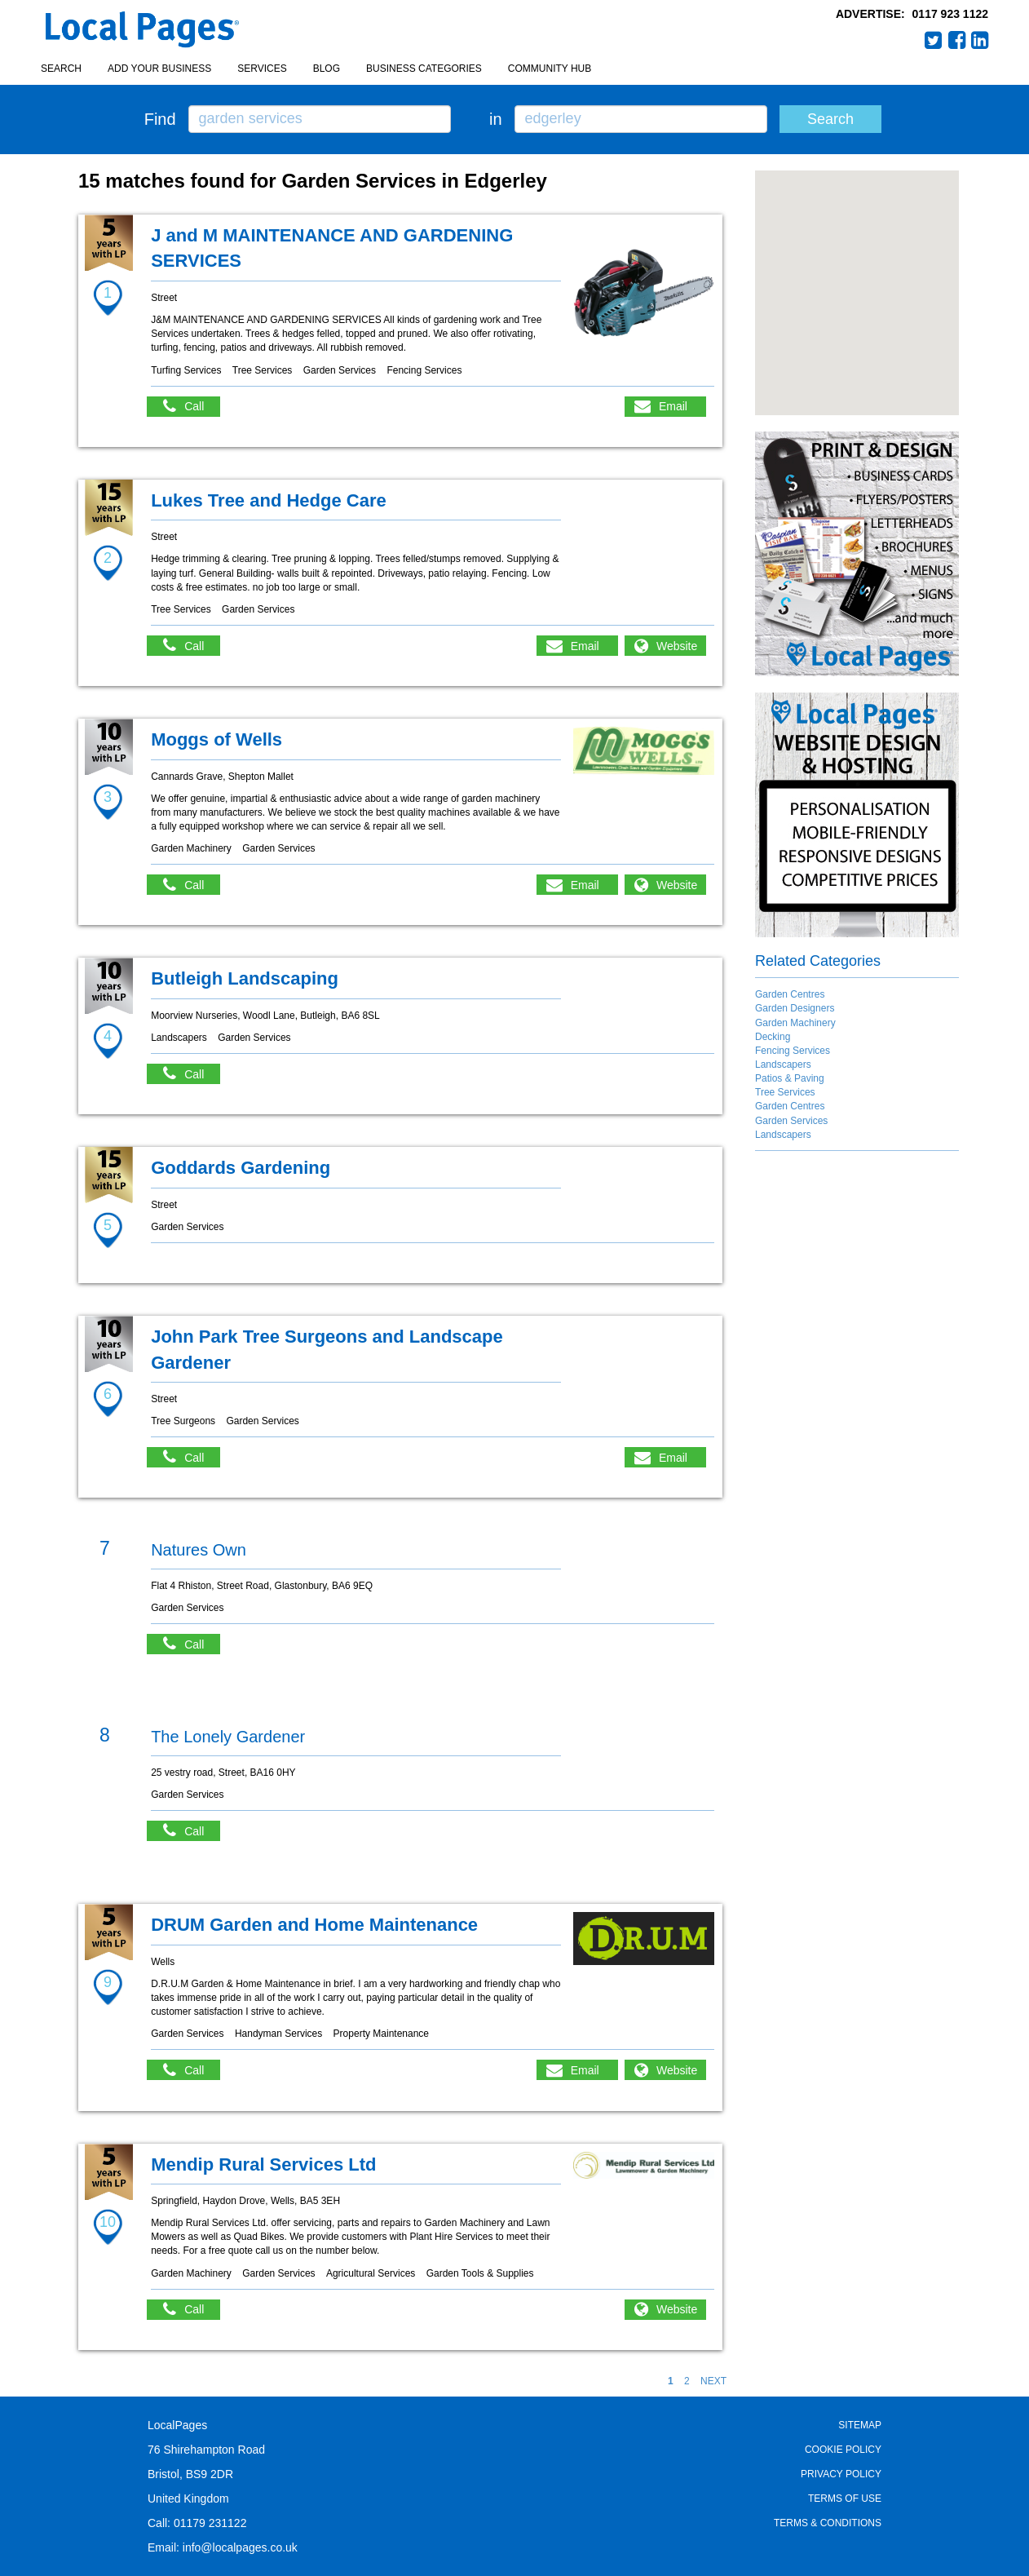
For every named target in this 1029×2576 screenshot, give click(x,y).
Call (191, 406)
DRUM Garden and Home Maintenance (314, 1924)
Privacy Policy (841, 2474)
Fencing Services (792, 1050)
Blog (326, 68)
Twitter (933, 40)
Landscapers (783, 1064)
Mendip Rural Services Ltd (263, 2164)
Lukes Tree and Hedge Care (268, 500)
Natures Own (198, 1550)
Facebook (957, 40)
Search (61, 68)
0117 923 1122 (950, 13)
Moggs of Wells (216, 739)
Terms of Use (844, 2498)
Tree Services (785, 1092)
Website (676, 646)
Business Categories (424, 68)
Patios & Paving (789, 1078)
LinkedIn (980, 40)
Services (261, 68)
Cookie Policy (843, 2449)
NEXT (713, 2381)
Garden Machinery (795, 1023)
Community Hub (549, 68)
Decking (772, 1036)
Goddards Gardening (240, 1167)
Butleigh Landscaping (244, 978)
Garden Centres (789, 994)
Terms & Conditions (827, 2523)
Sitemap (859, 2425)
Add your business (159, 68)
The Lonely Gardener (228, 1737)
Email (673, 406)
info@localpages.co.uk (240, 2547)
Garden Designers (794, 1008)
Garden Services (791, 1120)
